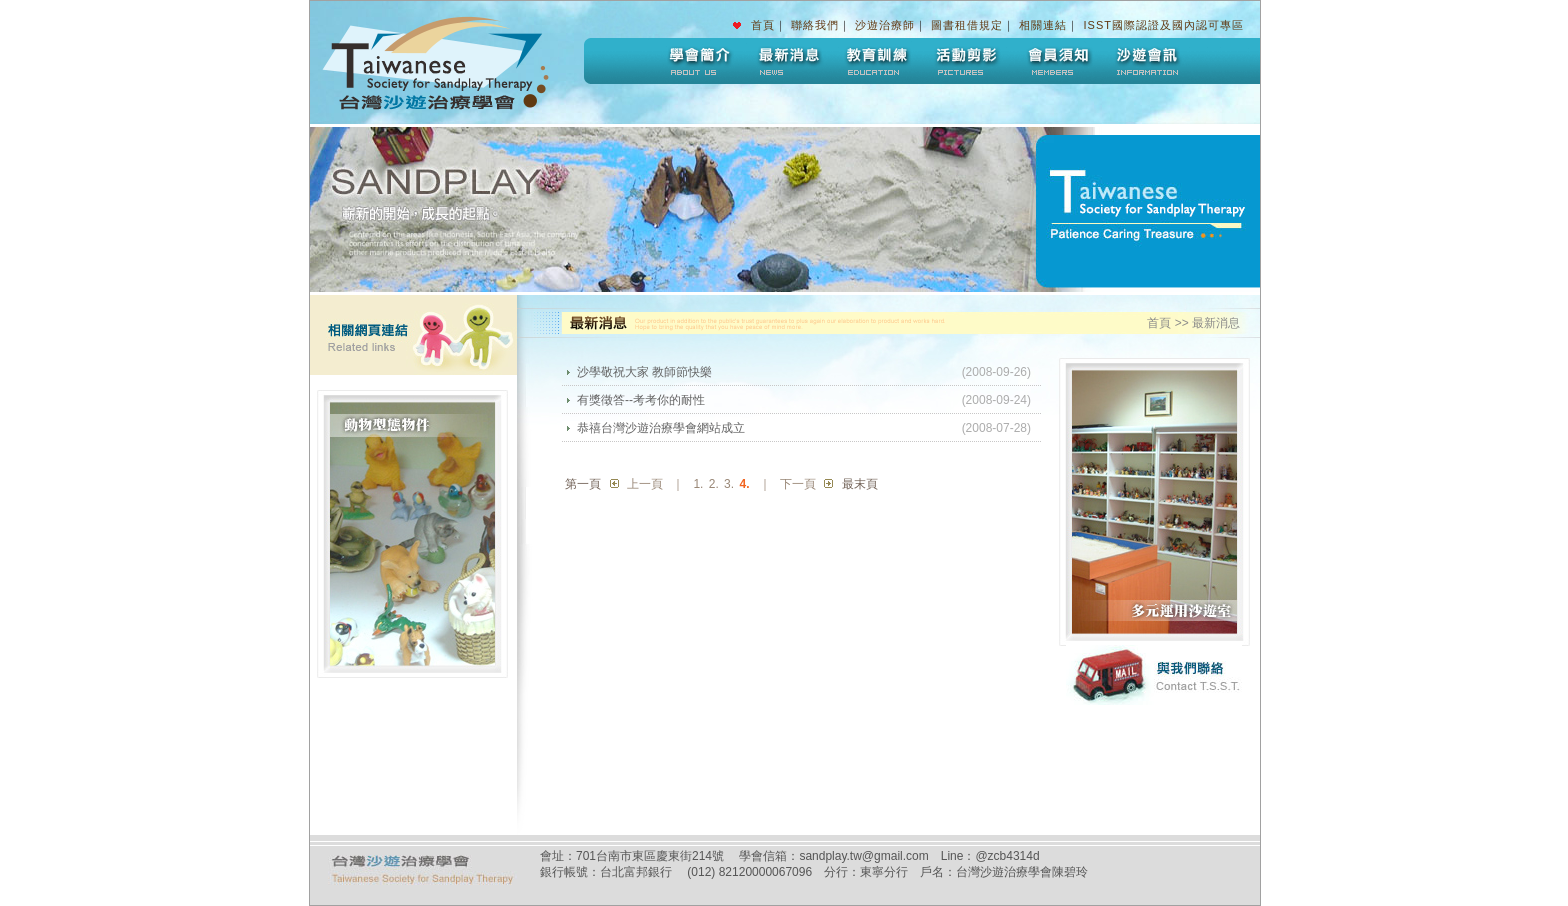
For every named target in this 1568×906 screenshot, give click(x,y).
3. (729, 484)
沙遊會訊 (1147, 61)
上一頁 (645, 484)
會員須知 (1057, 61)
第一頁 (583, 484)
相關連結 (1043, 25)
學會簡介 (697, 61)
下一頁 (798, 484)
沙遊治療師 (885, 25)
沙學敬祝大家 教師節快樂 (644, 372)
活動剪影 (967, 61)
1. (698, 484)
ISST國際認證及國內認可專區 (1164, 25)
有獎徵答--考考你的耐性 (641, 400)
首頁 (763, 25)
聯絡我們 (815, 25)
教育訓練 (877, 61)
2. (714, 484)
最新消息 (787, 61)
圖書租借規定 (967, 25)
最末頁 (860, 484)
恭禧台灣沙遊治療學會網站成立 (661, 428)
